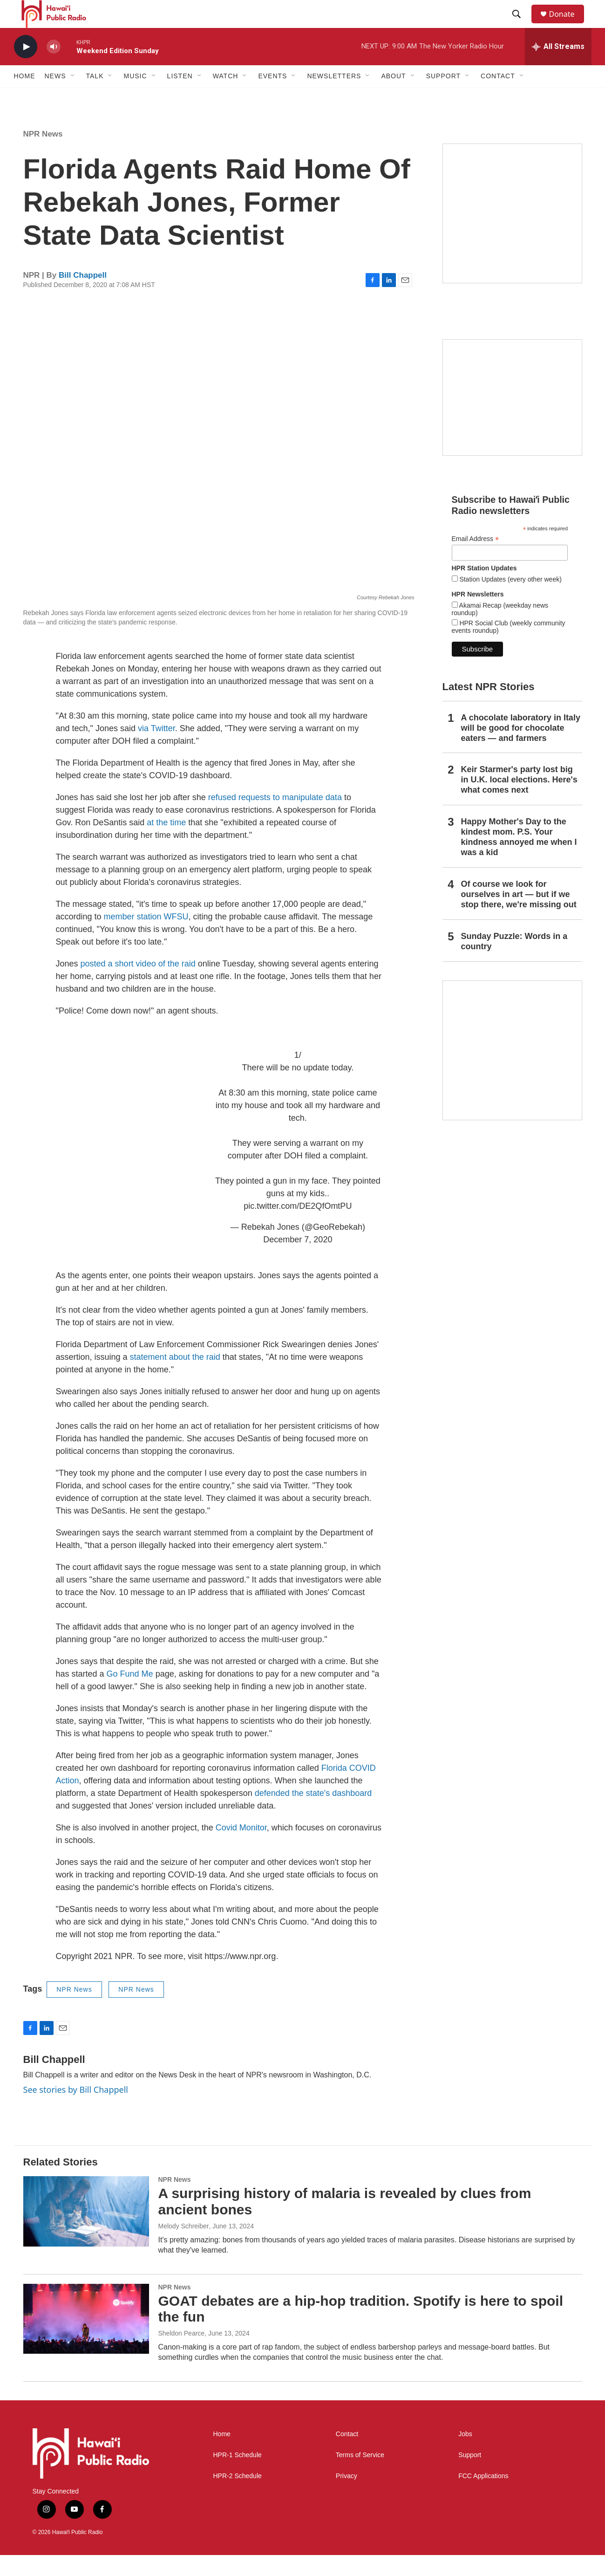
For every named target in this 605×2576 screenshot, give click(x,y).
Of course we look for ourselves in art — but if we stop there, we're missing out (519, 915)
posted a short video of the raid (138, 984)
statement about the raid (175, 1378)
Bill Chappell (83, 296)
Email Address (475, 559)
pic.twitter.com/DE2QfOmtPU (298, 1227)
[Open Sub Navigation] (73, 97)
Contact (347, 2455)
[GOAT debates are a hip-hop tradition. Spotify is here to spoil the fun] (86, 2340)
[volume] (53, 67)
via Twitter (156, 749)
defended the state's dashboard (313, 1814)
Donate (567, 24)
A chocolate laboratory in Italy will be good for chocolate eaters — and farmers (520, 749)
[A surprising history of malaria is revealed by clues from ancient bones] (86, 2232)
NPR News (43, 155)
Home (24, 97)
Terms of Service (360, 2476)
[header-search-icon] (521, 25)
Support (469, 2476)
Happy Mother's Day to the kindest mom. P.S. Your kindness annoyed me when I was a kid (519, 858)
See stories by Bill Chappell (75, 2110)
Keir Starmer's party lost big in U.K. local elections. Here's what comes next (519, 800)
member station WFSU (146, 937)
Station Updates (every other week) (510, 600)
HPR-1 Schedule (237, 2476)
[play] (25, 67)
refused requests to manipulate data (275, 818)
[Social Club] (512, 418)
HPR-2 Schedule (237, 2497)
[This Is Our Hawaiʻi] (512, 1071)
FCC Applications (483, 2497)
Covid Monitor (241, 1848)
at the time (167, 843)
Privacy (346, 2497)
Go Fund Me (130, 1694)
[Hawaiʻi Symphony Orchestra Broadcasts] (512, 234)
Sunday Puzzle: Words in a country (514, 962)
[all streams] (558, 67)
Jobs (465, 2455)
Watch (225, 97)
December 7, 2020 (297, 1260)
